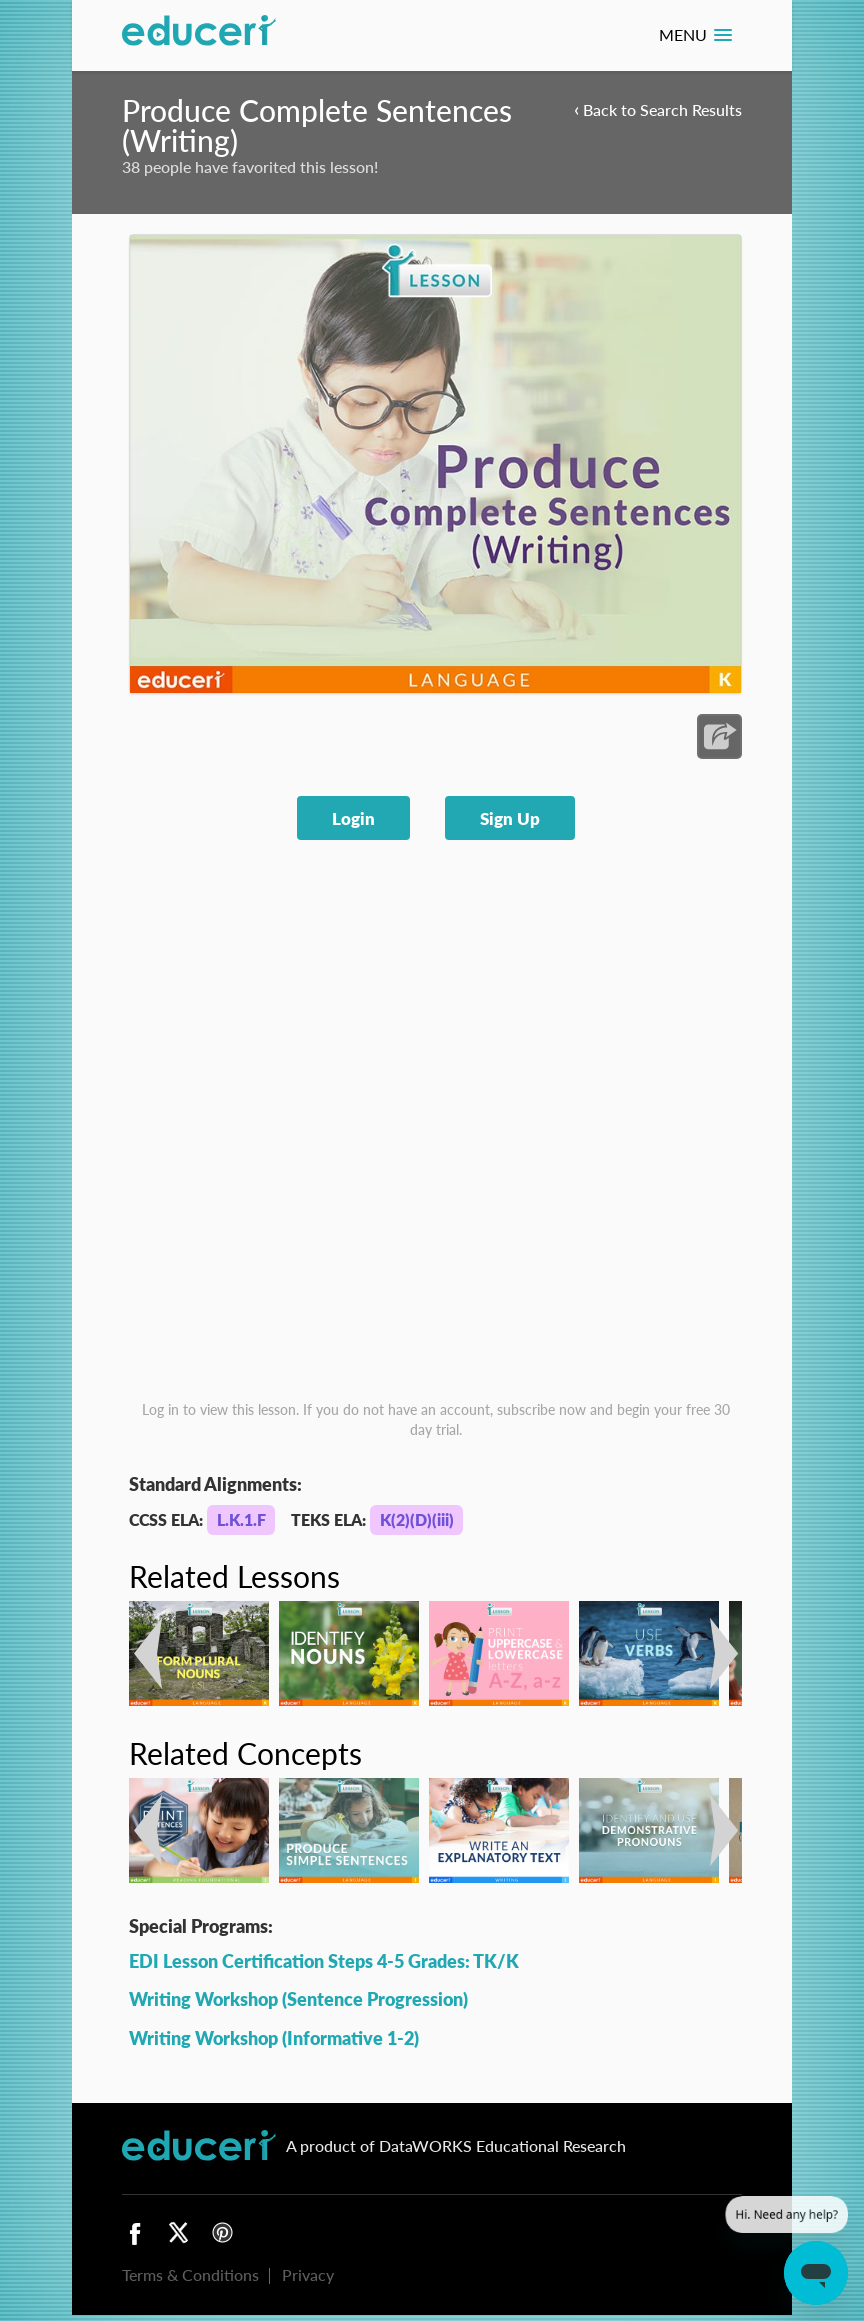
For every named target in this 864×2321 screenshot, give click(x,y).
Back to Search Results (658, 108)
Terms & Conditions (190, 2274)
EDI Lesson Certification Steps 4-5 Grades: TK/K (324, 1960)
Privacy (308, 2274)
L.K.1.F (241, 1519)
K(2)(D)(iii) (417, 1519)
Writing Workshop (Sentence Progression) (298, 1998)
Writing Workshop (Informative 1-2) (274, 2037)
